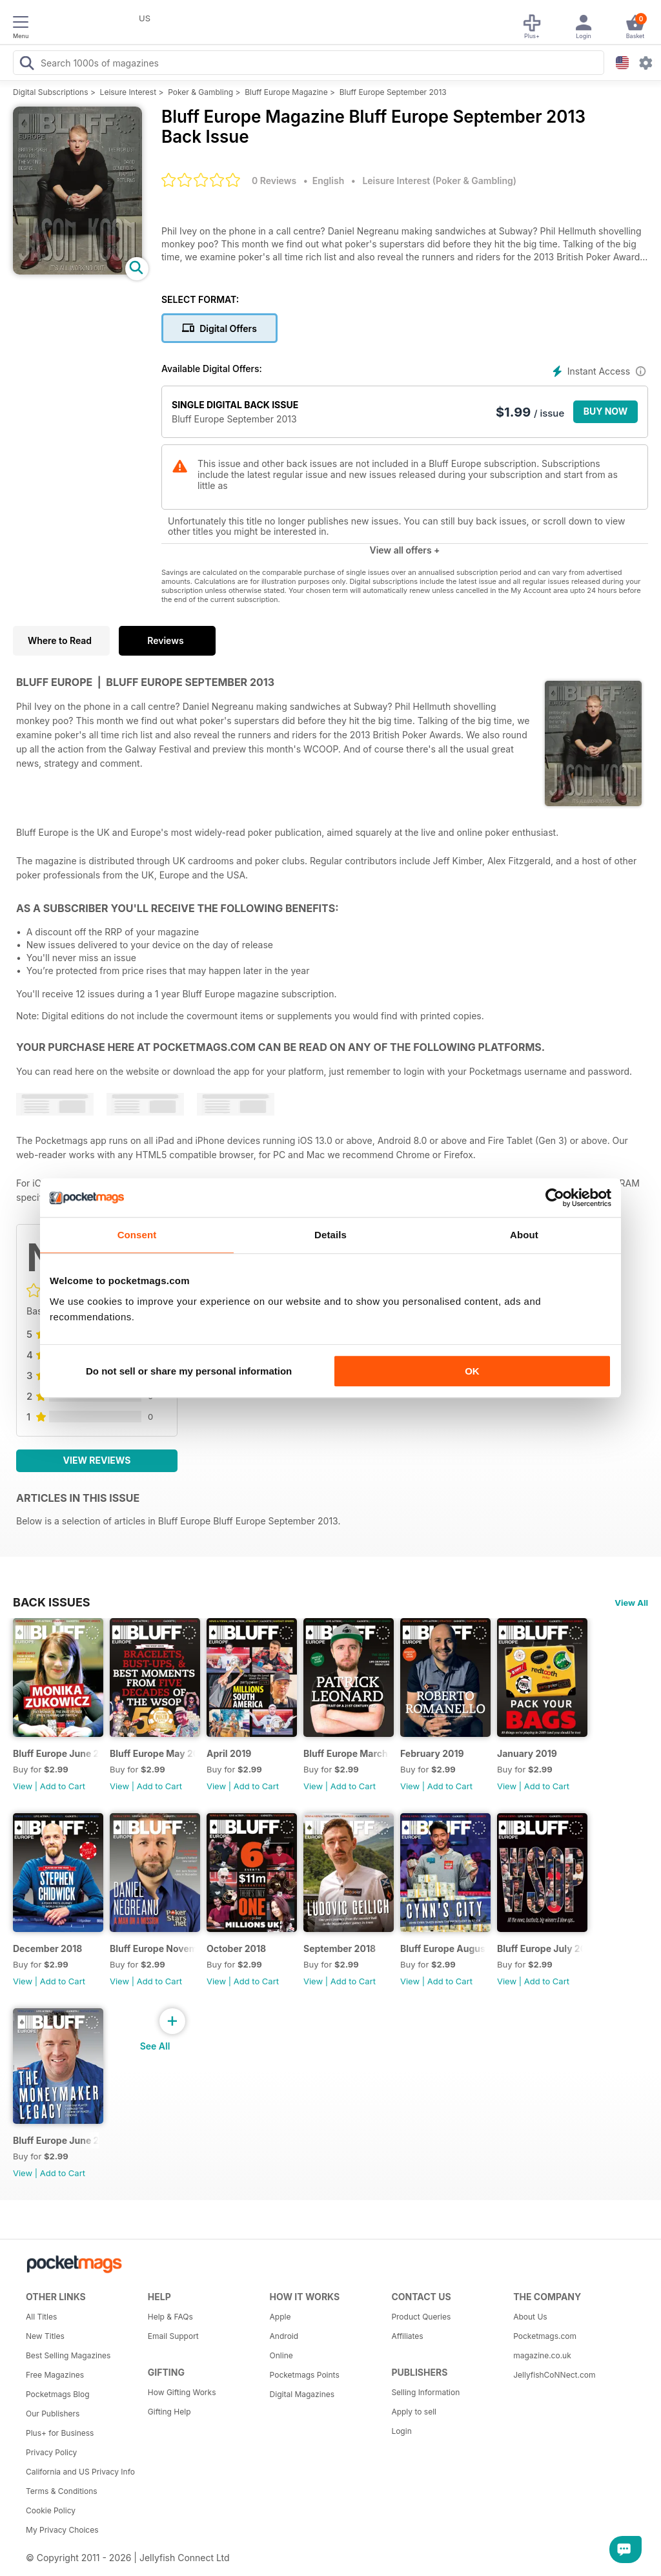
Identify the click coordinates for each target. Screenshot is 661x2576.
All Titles (41, 2317)
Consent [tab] (137, 1234)
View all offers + (404, 550)
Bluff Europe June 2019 (56, 1753)
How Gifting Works (182, 2392)
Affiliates (407, 2336)
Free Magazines (55, 2375)
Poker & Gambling (200, 92)
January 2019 (527, 1753)
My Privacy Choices (62, 2530)
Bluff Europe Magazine (286, 92)
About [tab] (524, 1234)
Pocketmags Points (305, 2375)
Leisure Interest (128, 92)
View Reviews (97, 1460)
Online (281, 2355)
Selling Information (425, 2392)
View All (631, 1602)
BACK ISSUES (51, 1601)
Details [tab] (330, 1234)
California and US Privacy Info (80, 2472)
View (22, 1786)
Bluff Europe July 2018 (540, 1948)
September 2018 (339, 1948)
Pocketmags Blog (58, 2394)
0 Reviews (274, 180)
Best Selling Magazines (68, 2355)
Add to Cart (62, 1786)
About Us (530, 2317)
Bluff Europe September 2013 (393, 92)
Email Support (173, 2336)
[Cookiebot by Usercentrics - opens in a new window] (554, 1197)
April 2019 (229, 1753)
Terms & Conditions (61, 2491)
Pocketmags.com (544, 2336)
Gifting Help (169, 2411)
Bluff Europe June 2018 (56, 2140)
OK (472, 1371)
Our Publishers (52, 2413)
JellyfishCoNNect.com (554, 2375)
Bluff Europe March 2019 (346, 1753)
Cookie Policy (51, 2510)
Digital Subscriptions (50, 92)
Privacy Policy (51, 2452)
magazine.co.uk (542, 2355)
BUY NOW (606, 411)
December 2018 (47, 1948)
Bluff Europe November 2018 (153, 1948)
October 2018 (236, 1948)
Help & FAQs (170, 2317)
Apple (280, 2317)
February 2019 (432, 1753)
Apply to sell (413, 2411)
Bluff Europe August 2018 (443, 1948)
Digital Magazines (302, 2394)
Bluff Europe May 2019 (153, 1753)
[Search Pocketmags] (26, 64)
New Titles (45, 2336)
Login (401, 2431)
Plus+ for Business (60, 2433)
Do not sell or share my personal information (189, 1371)
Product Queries (421, 2317)
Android (284, 2336)
